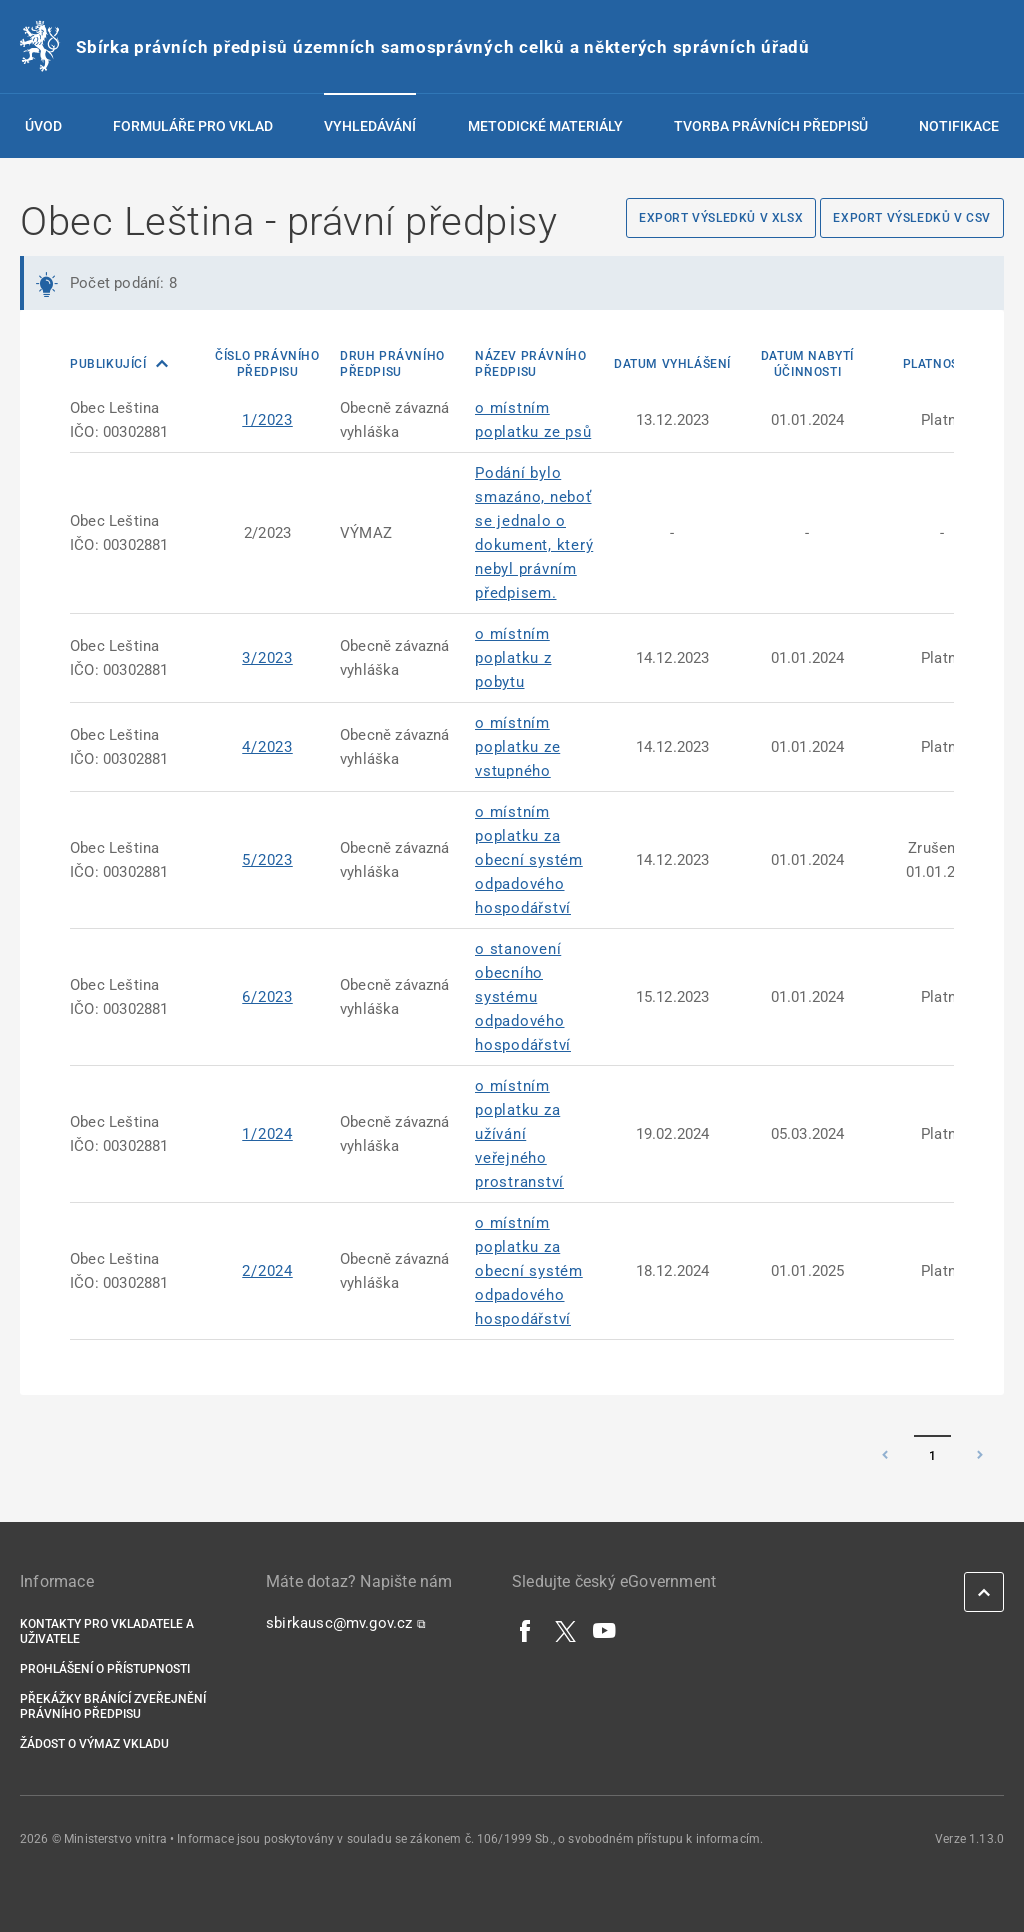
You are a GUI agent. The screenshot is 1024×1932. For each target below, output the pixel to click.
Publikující (110, 364)
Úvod (43, 126)
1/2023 (267, 420)
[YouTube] (605, 1630)
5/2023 (267, 860)
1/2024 (267, 1134)
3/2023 (267, 658)
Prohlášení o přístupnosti (105, 1669)
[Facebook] (526, 1630)
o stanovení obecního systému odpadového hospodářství (523, 997)
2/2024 (267, 1271)
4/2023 (267, 747)
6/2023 (267, 997)
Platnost (935, 364)
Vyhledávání (370, 126)
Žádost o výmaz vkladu (94, 1744)
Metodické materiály (545, 126)
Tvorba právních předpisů (771, 126)
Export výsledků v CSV (912, 218)
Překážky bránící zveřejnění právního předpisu (113, 1706)
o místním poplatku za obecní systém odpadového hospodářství (529, 860)
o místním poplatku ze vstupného (517, 747)
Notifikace (959, 126)
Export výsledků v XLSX (721, 218)
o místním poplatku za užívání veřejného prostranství (519, 1134)
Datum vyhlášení (672, 364)
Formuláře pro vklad (193, 126)
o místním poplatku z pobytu (513, 658)
